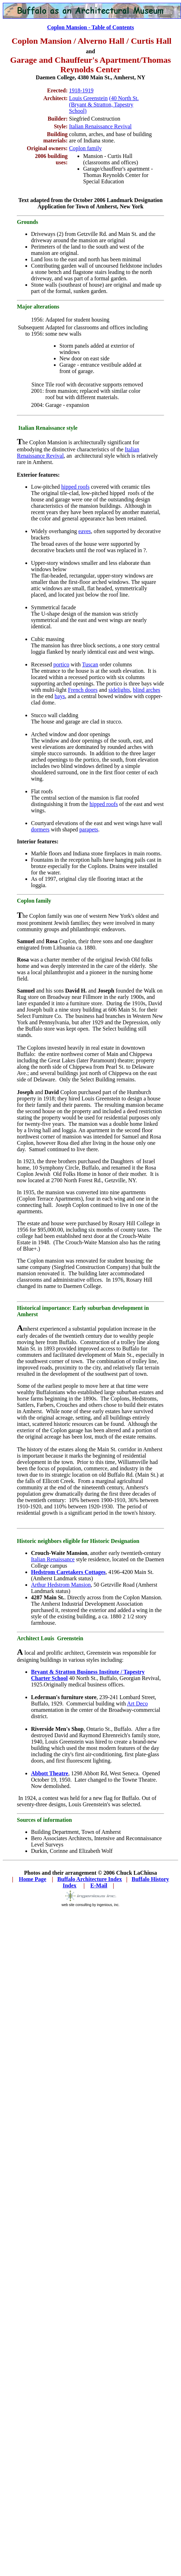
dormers (40, 829)
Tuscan (90, 664)
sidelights (119, 690)
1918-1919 (81, 90)
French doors (83, 690)
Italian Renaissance (53, 1559)
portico (61, 664)
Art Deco (137, 1704)
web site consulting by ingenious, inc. (91, 1903)
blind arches (146, 690)
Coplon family (85, 148)
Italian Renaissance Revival (100, 126)
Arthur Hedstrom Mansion (61, 1585)
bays (60, 696)
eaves (84, 531)
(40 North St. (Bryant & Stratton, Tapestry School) (104, 104)
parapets (88, 829)
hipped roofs (75, 487)
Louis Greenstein (88, 98)
